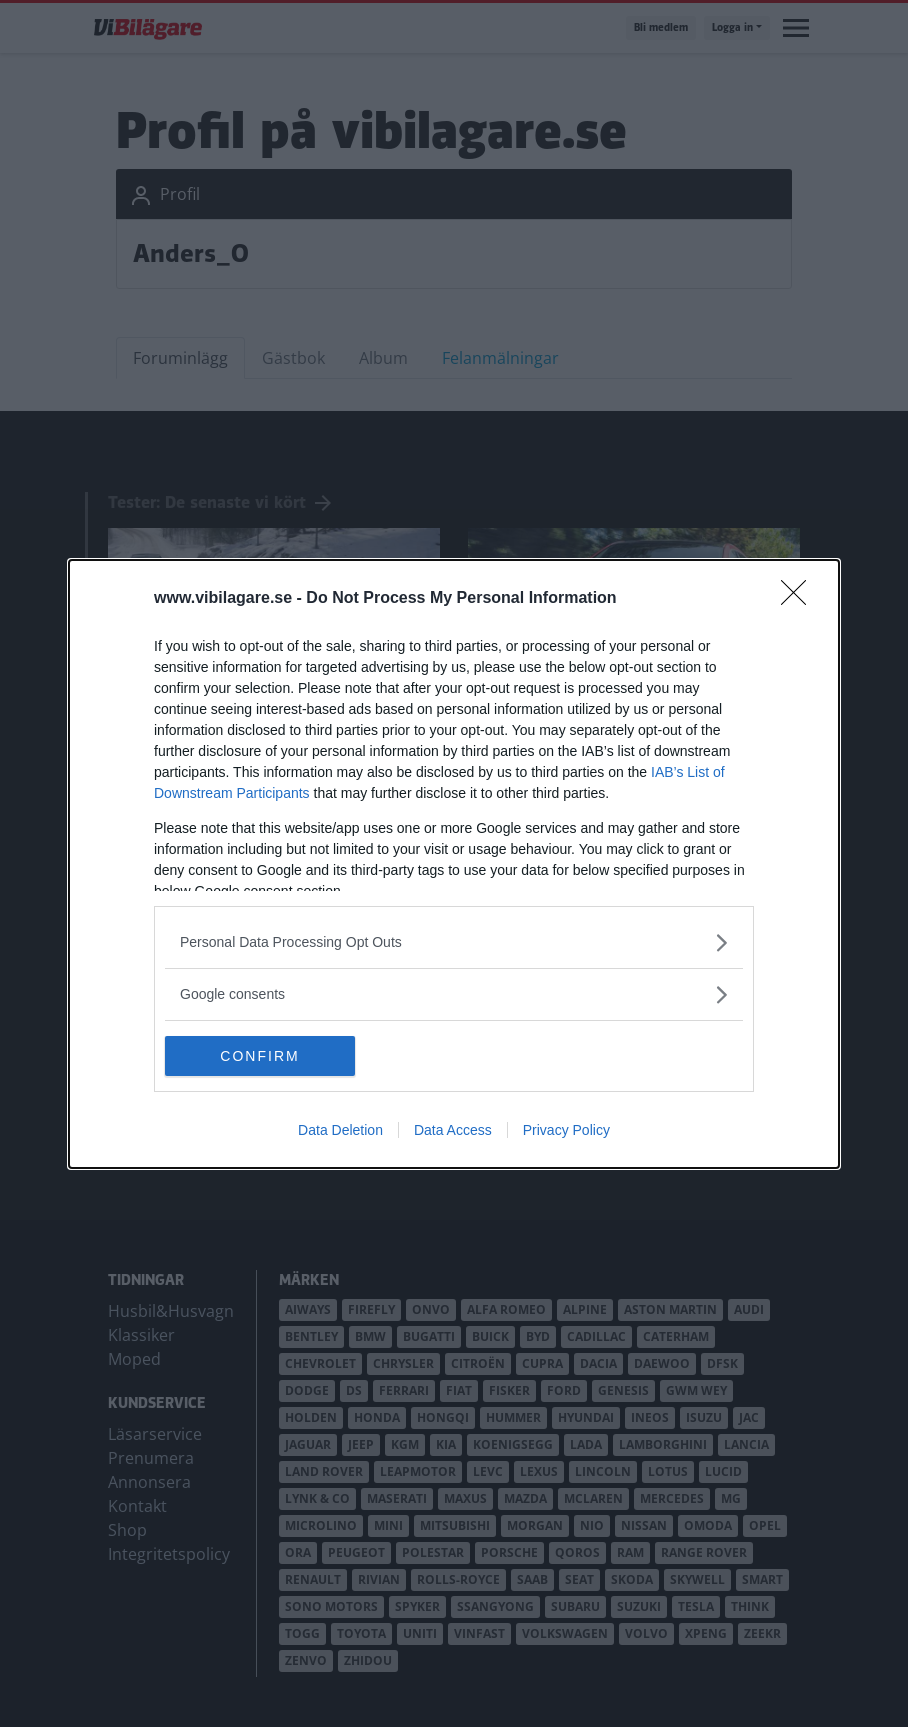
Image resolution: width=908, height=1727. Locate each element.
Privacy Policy (566, 1130)
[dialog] (454, 864)
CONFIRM (259, 1056)
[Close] (800, 599)
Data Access (453, 1130)
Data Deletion (340, 1130)
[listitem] (454, 942)
